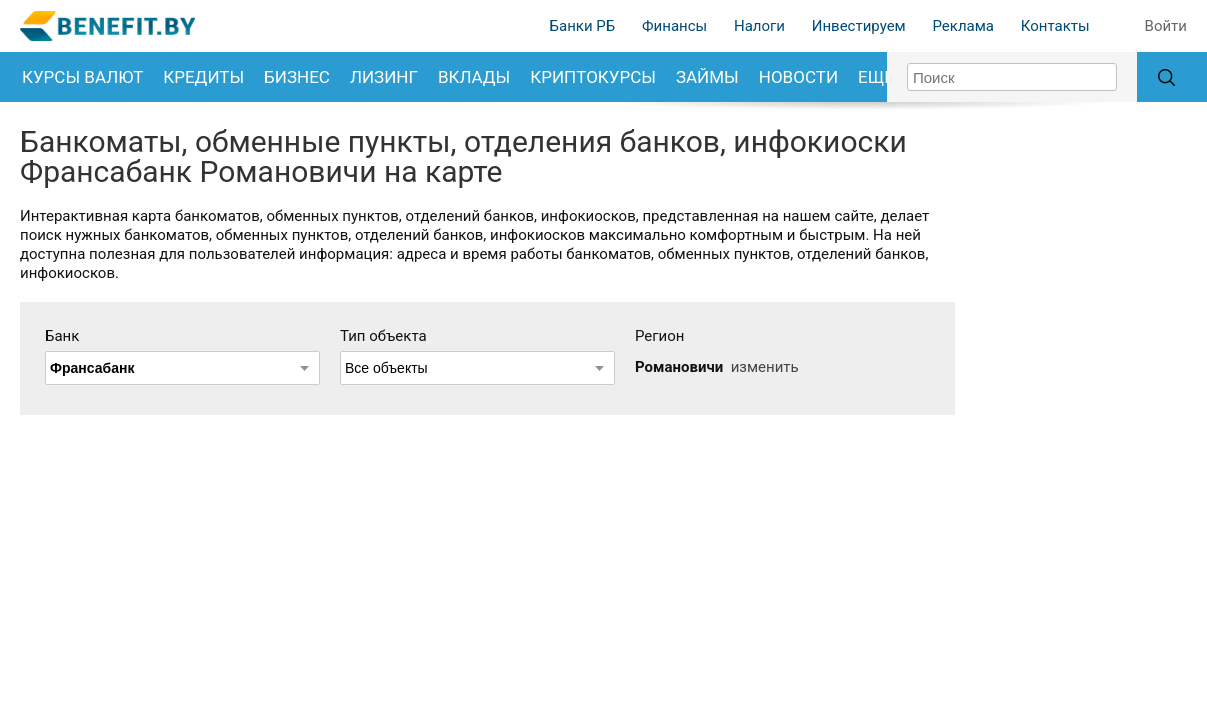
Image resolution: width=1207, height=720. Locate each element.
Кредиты (203, 77)
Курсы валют (82, 77)
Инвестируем (859, 26)
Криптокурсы (593, 77)
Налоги (759, 26)
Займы (707, 77)
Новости (798, 77)
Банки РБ (583, 26)
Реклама (963, 26)
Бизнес (297, 77)
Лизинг (384, 77)
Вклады (474, 77)
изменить (765, 367)
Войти (1166, 26)
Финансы (674, 26)
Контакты (1055, 26)
